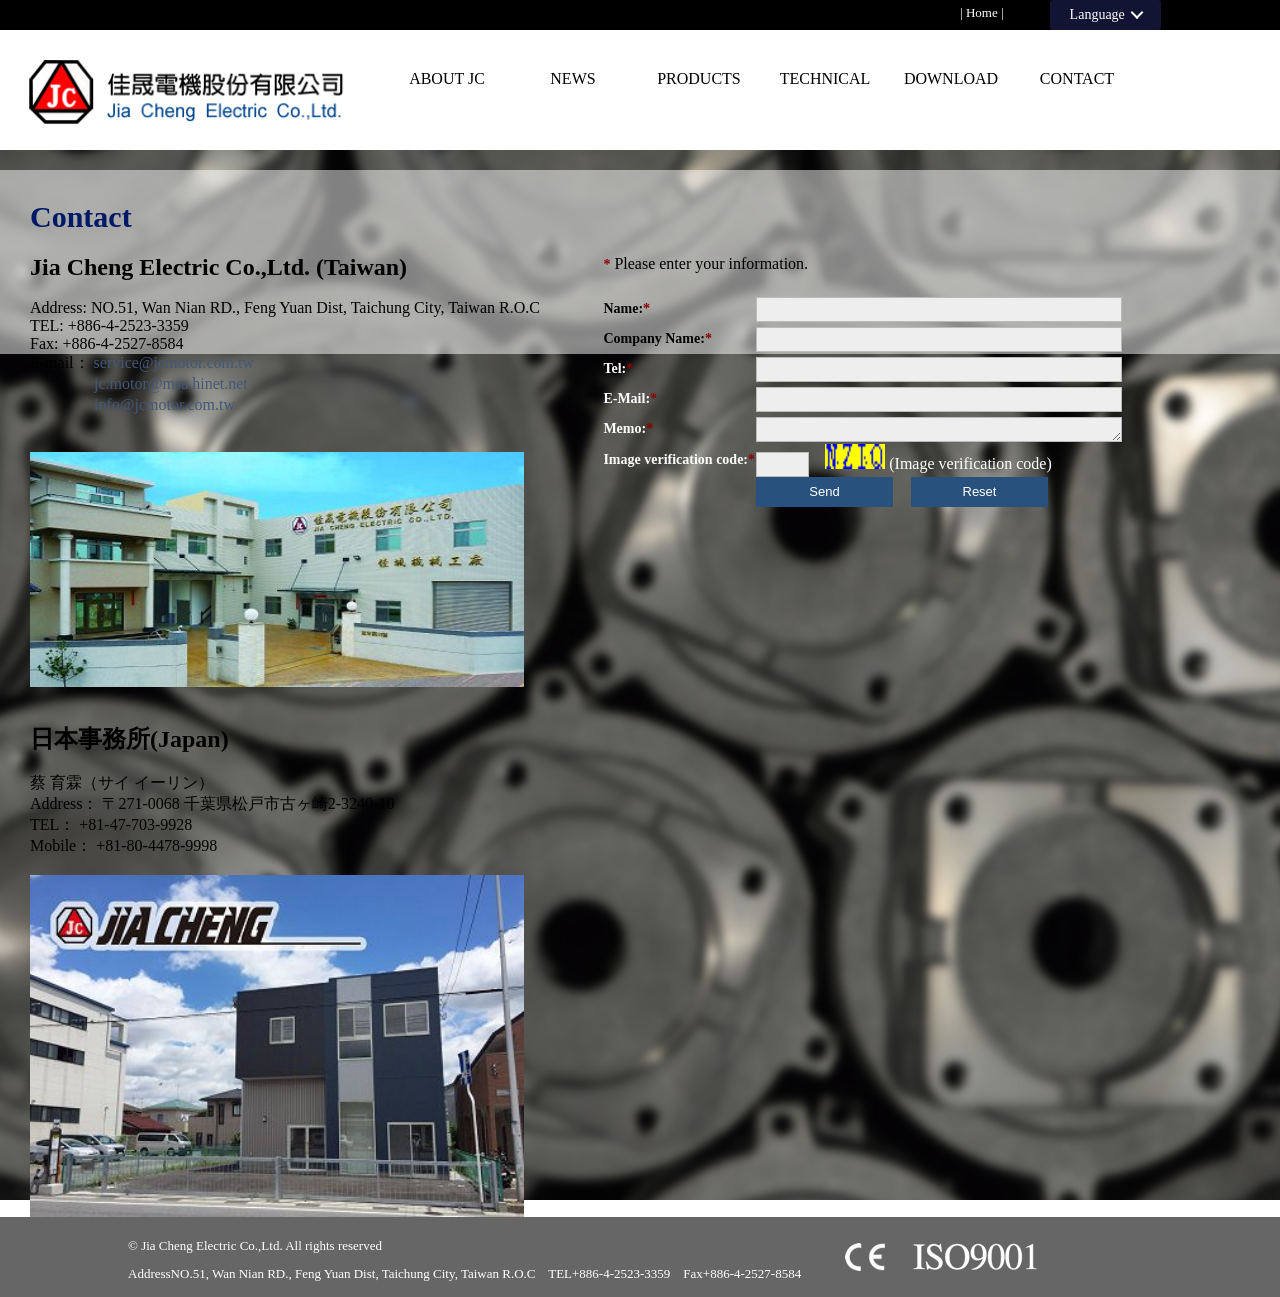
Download (951, 78)
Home (982, 12)
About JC (447, 78)
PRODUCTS (699, 78)
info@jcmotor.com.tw (156, 404)
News (572, 78)
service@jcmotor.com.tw (174, 362)
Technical (825, 78)
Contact (1077, 78)
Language (1097, 14)
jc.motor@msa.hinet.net (163, 383)
